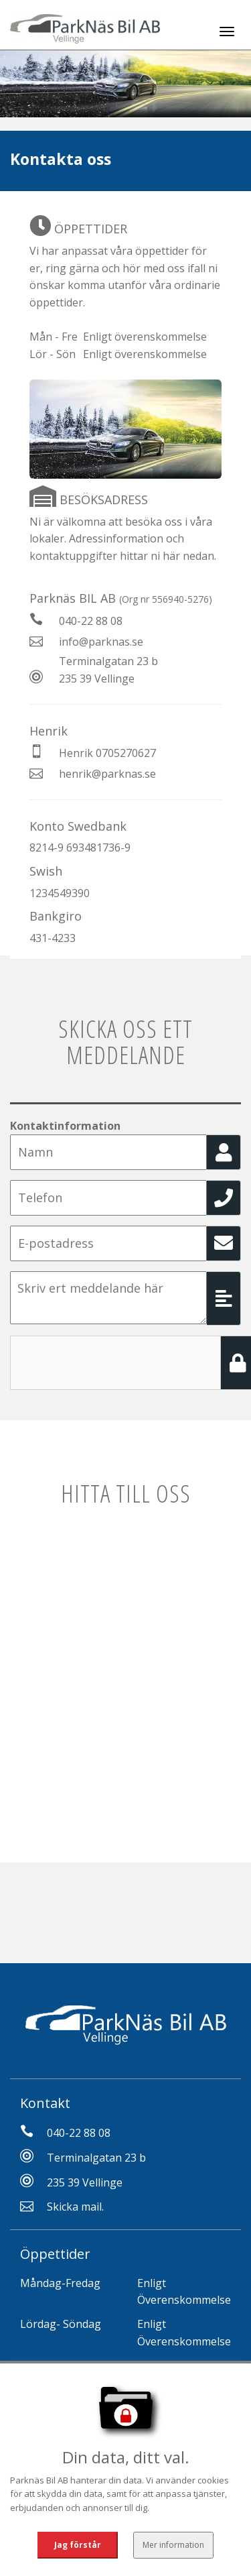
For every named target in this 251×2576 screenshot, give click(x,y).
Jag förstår (77, 2545)
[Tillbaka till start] (85, 25)
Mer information (173, 2545)
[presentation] (112, 1362)
